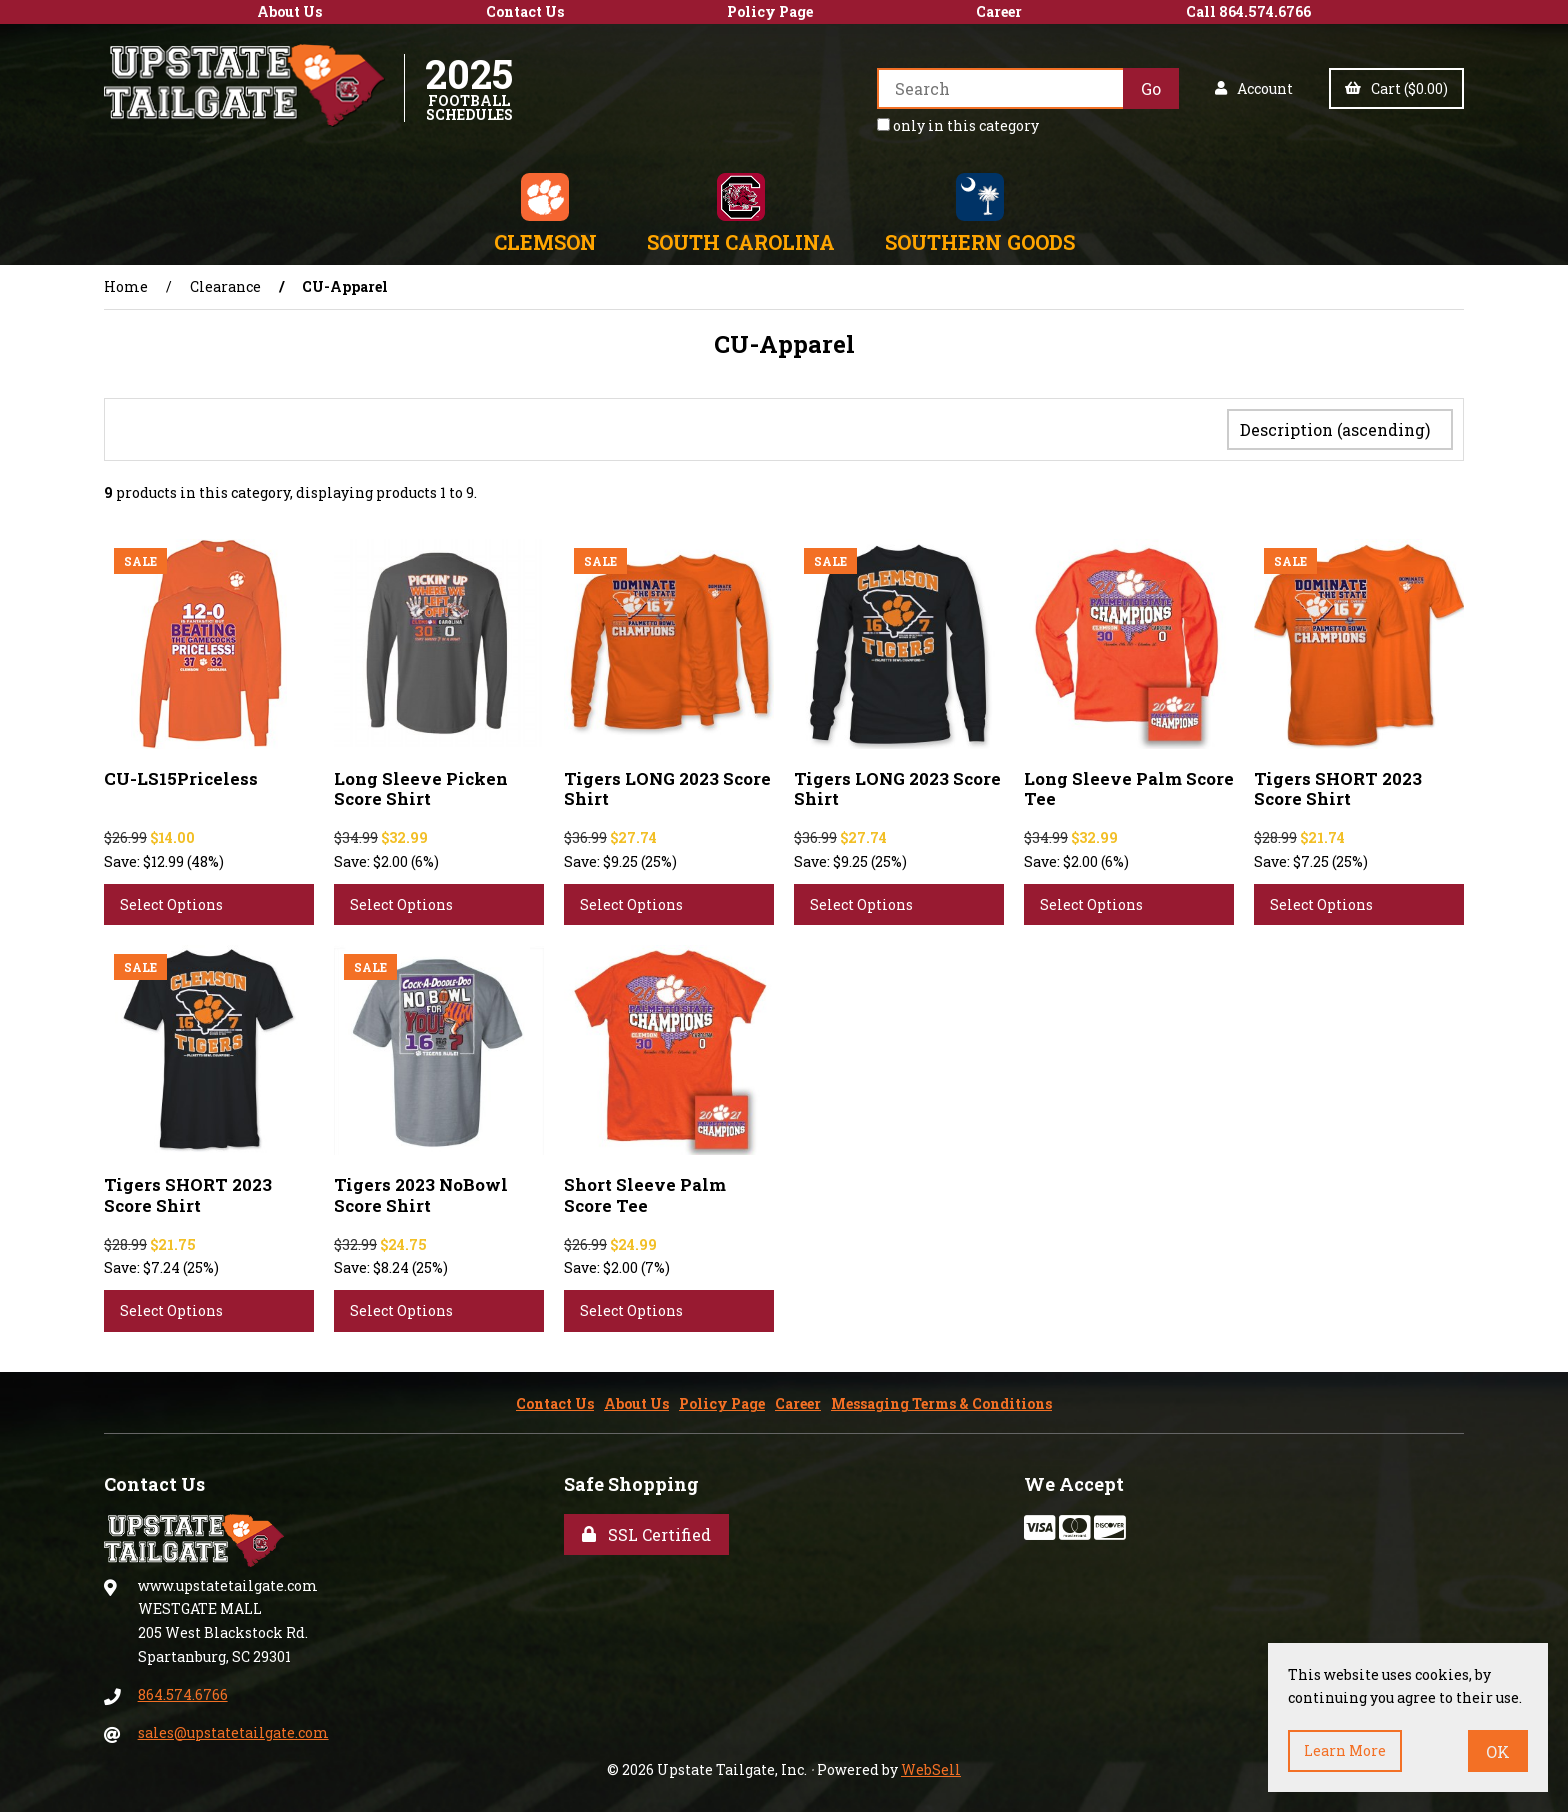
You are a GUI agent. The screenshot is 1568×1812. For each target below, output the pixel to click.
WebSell (931, 1765)
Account (1254, 88)
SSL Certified (646, 1530)
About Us (289, 11)
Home (126, 286)
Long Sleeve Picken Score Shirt (421, 784)
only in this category (958, 125)
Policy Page (770, 11)
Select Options (171, 900)
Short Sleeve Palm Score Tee (645, 1190)
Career (999, 11)
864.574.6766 (183, 1690)
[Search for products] (1000, 88)
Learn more (1345, 1750)
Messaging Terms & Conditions (941, 1399)
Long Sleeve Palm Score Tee (1129, 784)
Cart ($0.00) (1396, 88)
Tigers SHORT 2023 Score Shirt (1338, 784)
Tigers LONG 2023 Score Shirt (667, 784)
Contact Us (525, 11)
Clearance (225, 286)
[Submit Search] (1151, 88)
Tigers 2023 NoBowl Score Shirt (421, 1190)
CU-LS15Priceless (181, 774)
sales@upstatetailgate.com (233, 1728)
